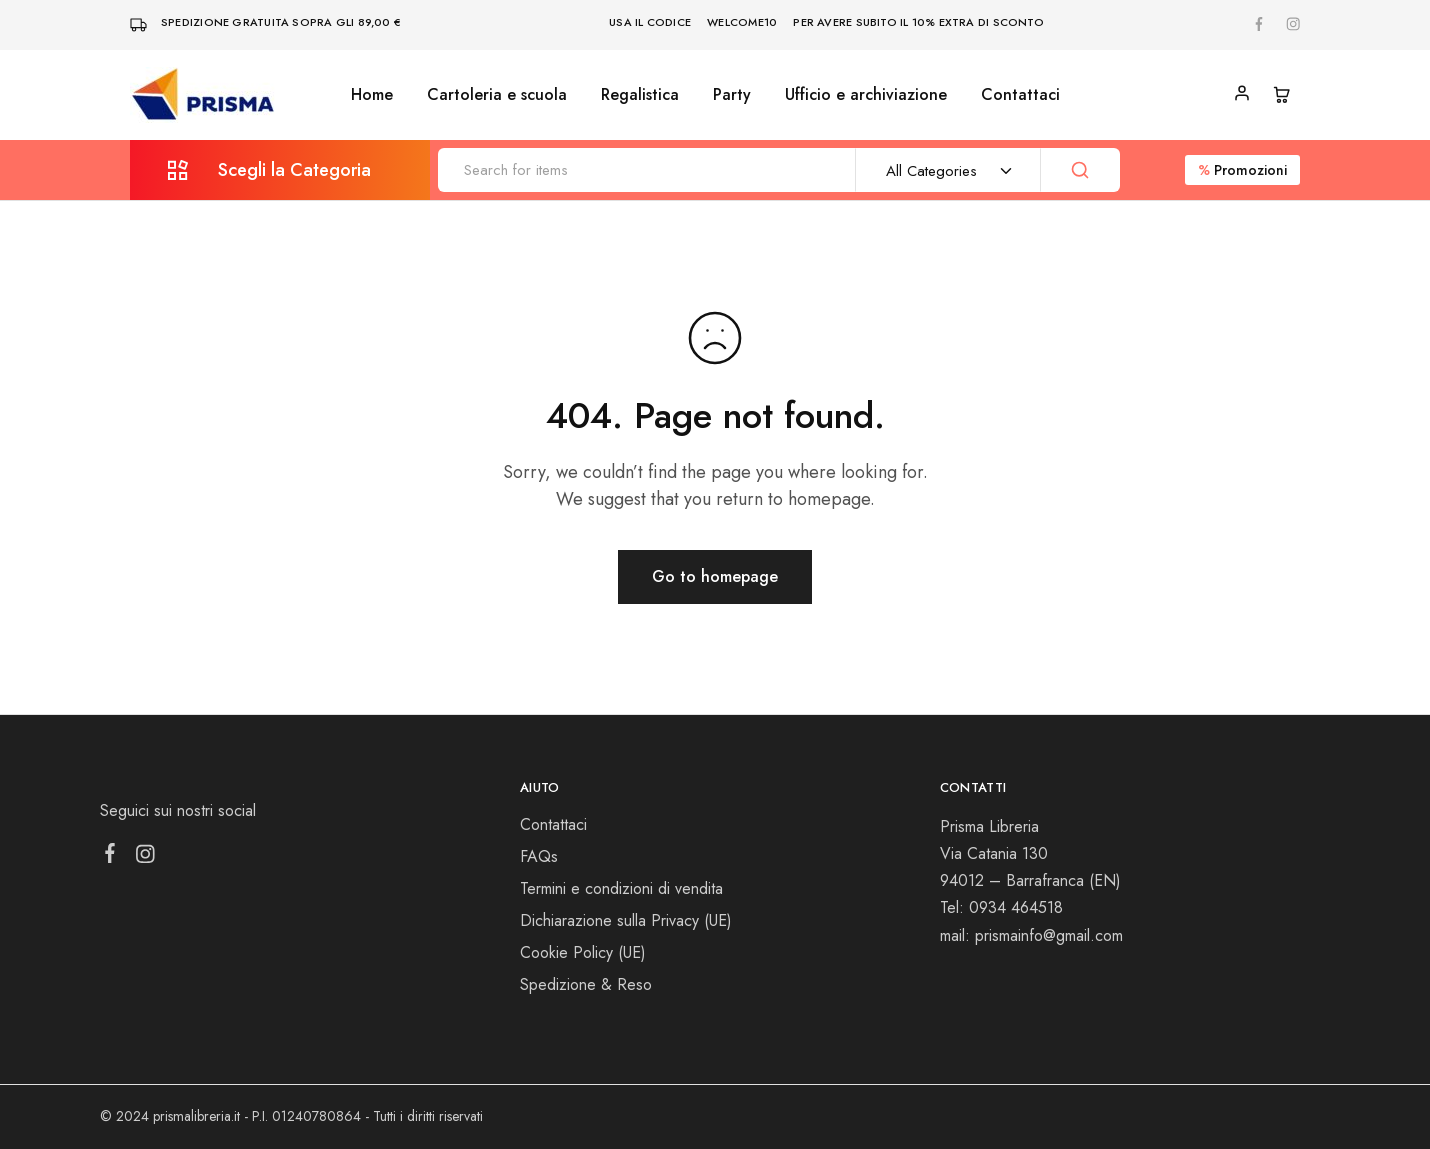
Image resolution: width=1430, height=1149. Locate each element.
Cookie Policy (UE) (583, 952)
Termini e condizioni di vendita (621, 888)
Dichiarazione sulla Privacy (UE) (626, 920)
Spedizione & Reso (586, 984)
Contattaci (1020, 95)
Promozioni (1242, 170)
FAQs (539, 856)
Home (372, 95)
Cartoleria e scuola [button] (497, 95)
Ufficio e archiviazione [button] (866, 95)
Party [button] (732, 95)
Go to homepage (715, 576)
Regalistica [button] (640, 95)
